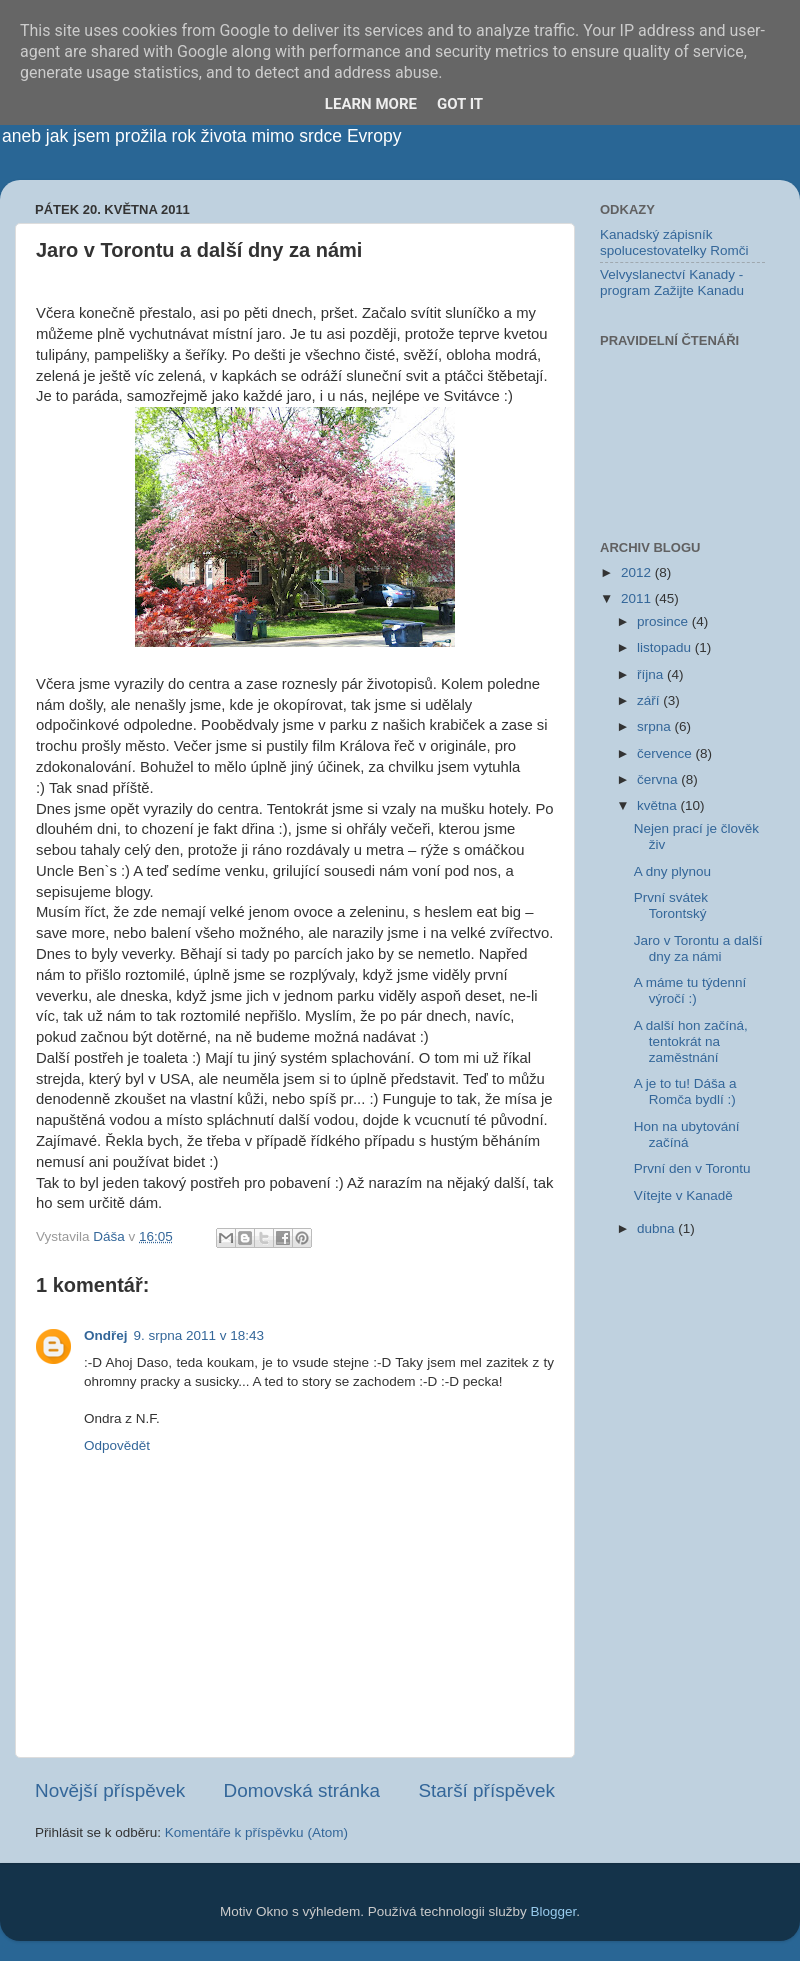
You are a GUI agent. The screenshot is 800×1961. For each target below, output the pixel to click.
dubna (657, 1228)
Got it (460, 104)
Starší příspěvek (487, 1790)
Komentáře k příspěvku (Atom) (256, 1832)
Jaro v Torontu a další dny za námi (698, 948)
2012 (638, 572)
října (652, 674)
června (659, 779)
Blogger (554, 1911)
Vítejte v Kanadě (683, 1195)
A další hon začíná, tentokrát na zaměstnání (691, 1041)
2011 (638, 598)
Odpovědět (117, 1445)
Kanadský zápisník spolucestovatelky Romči (674, 242)
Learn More (371, 104)
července (666, 753)
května (659, 805)
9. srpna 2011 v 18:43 (199, 1335)
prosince (664, 621)
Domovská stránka (302, 1790)
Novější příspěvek (110, 1790)
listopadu (666, 647)
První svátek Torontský (671, 905)
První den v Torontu (692, 1168)
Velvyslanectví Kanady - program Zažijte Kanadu (672, 282)
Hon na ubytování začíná (687, 1134)
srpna (656, 726)
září (650, 700)
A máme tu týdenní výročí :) (690, 990)
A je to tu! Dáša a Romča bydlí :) (685, 1091)
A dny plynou (672, 871)
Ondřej (106, 1335)
